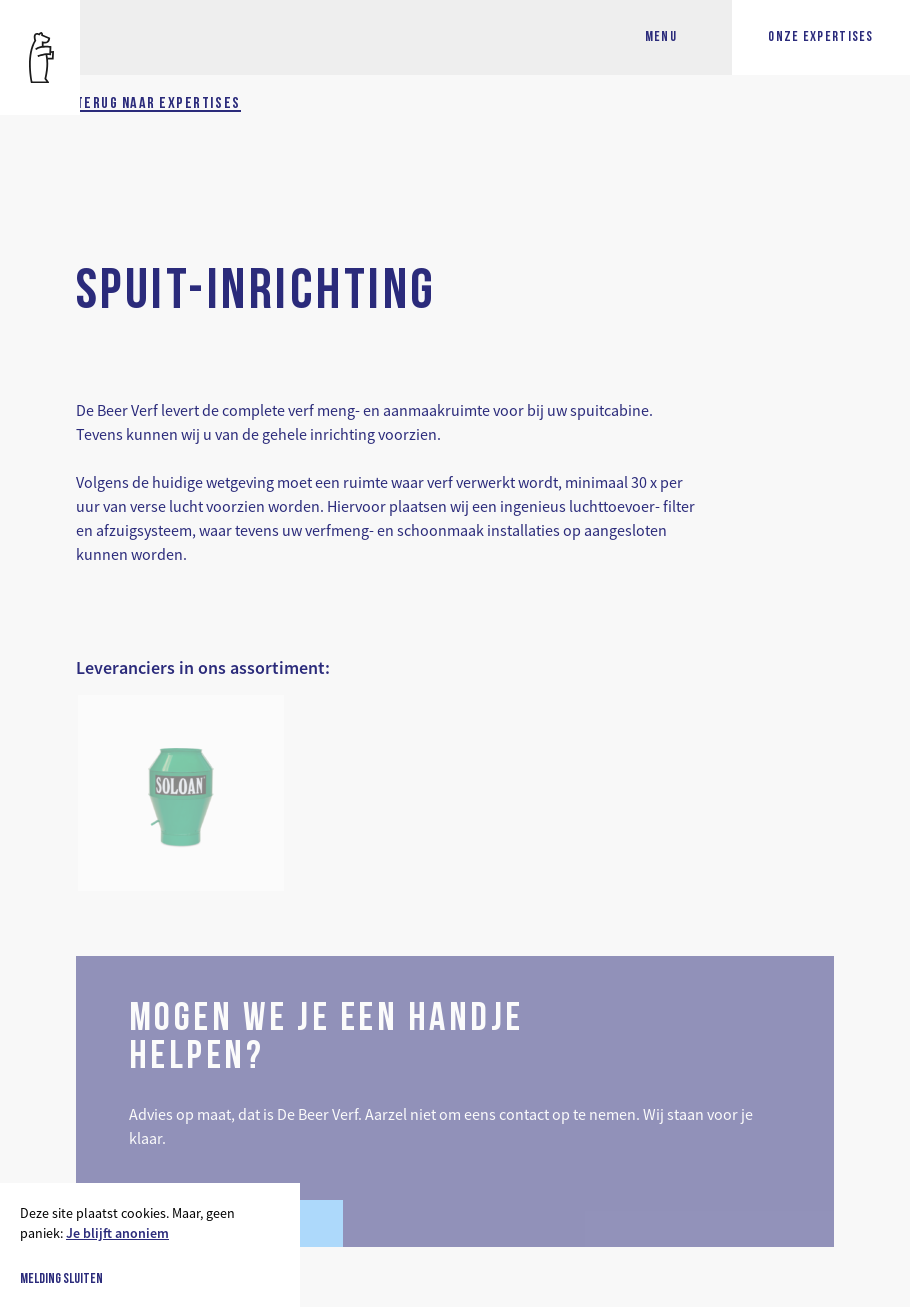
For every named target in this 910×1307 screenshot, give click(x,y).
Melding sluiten (61, 1280)
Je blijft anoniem (117, 1233)
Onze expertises (821, 37)
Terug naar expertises (158, 104)
